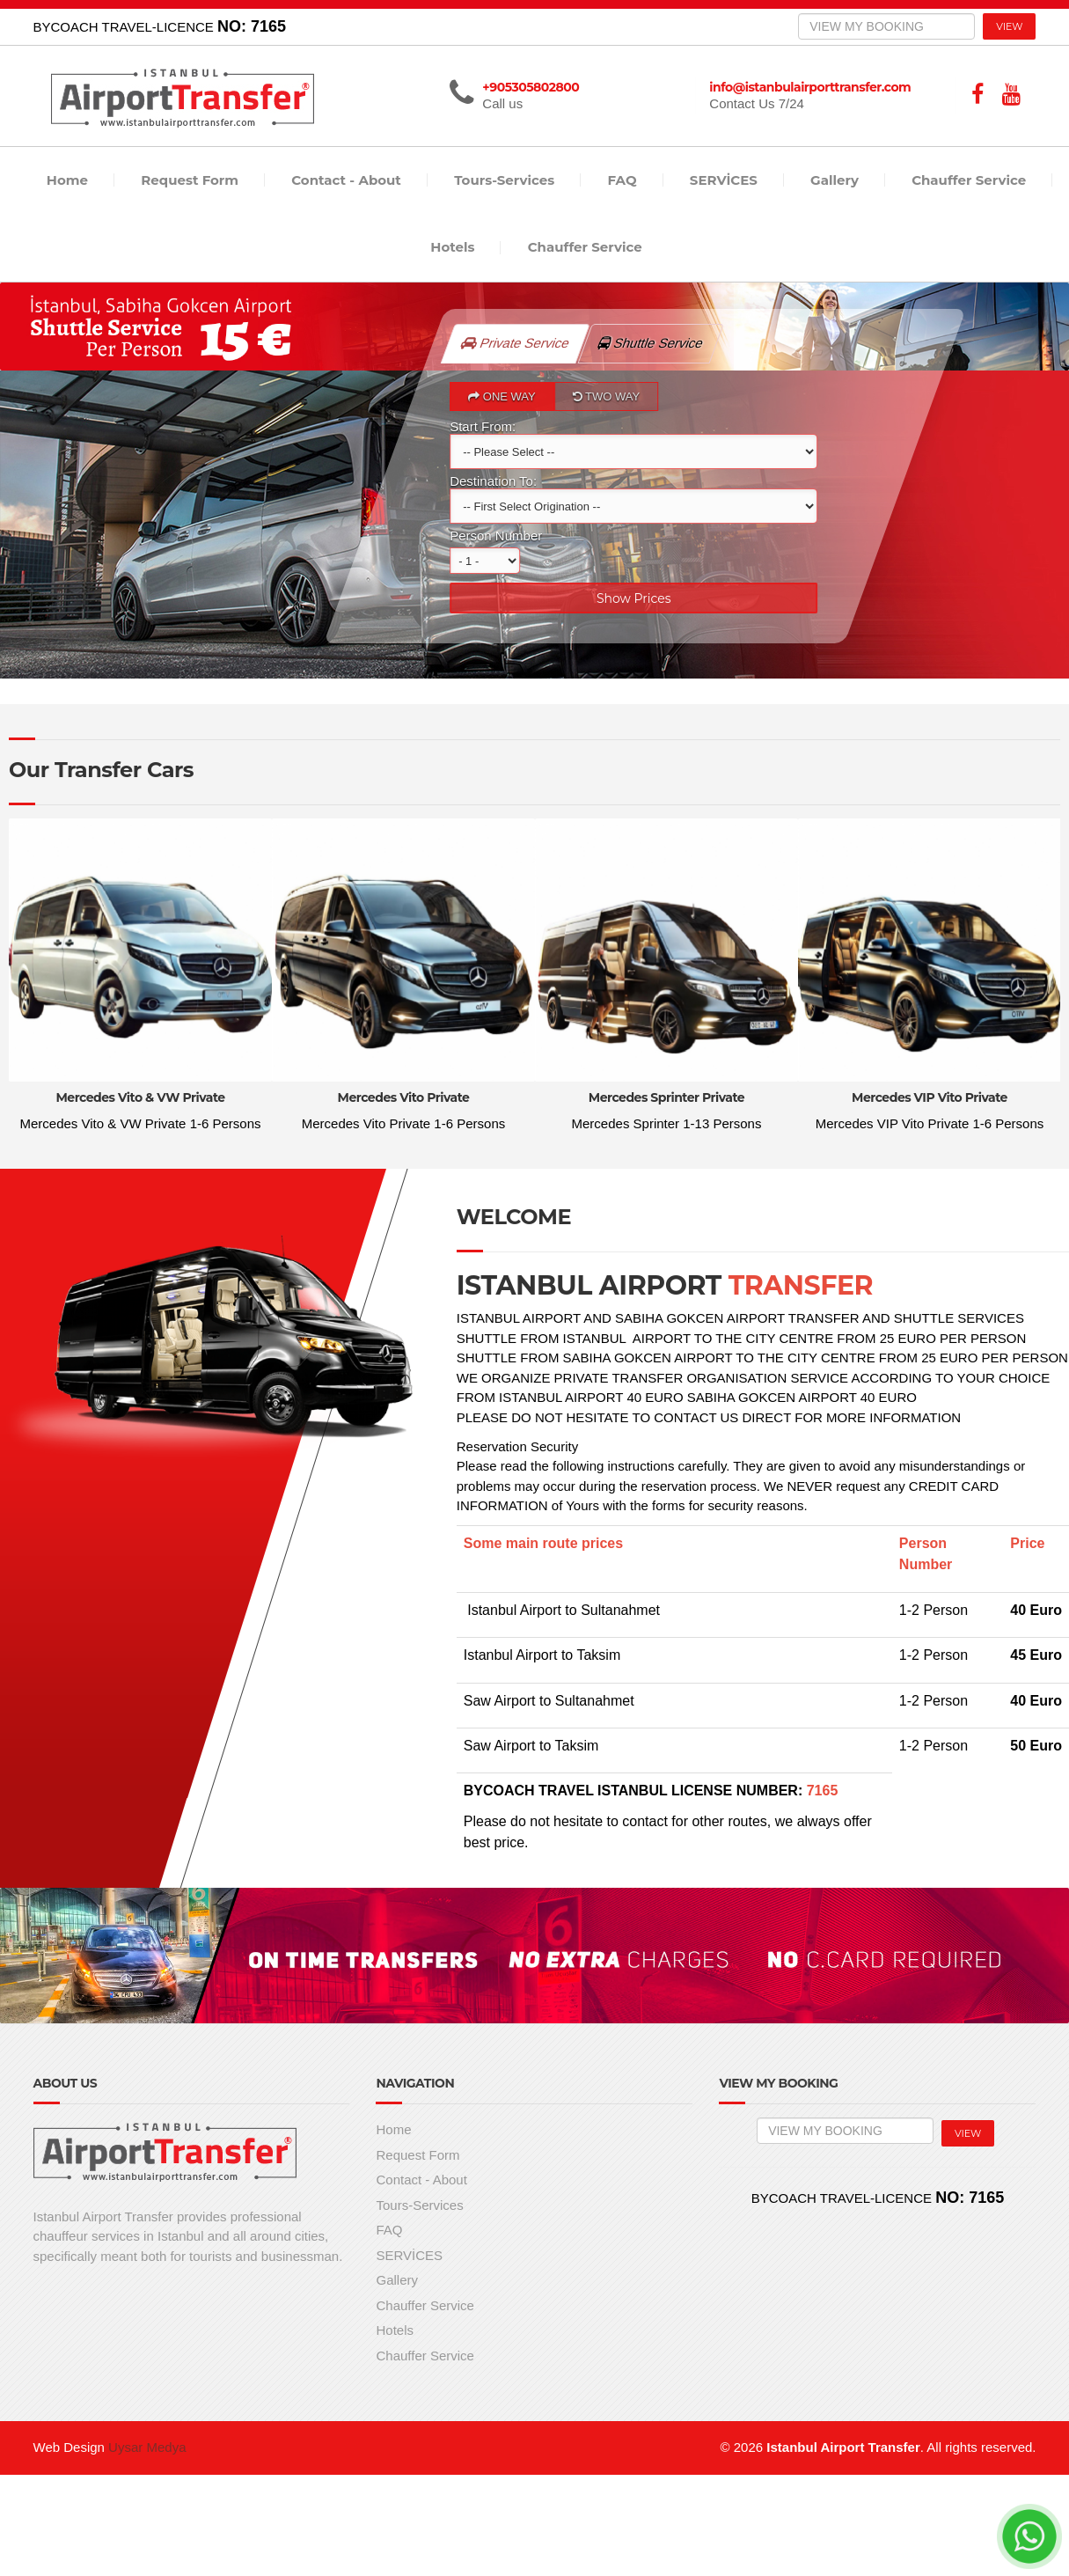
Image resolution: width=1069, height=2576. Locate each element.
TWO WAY (606, 396)
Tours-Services (504, 180)
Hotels (452, 247)
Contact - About (346, 180)
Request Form (189, 180)
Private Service (516, 342)
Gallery (834, 180)
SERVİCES (724, 180)
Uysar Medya (147, 2447)
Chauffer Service (969, 180)
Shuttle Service (661, 337)
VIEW (1009, 26)
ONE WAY (503, 396)
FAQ (621, 180)
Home (67, 180)
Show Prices (634, 597)
